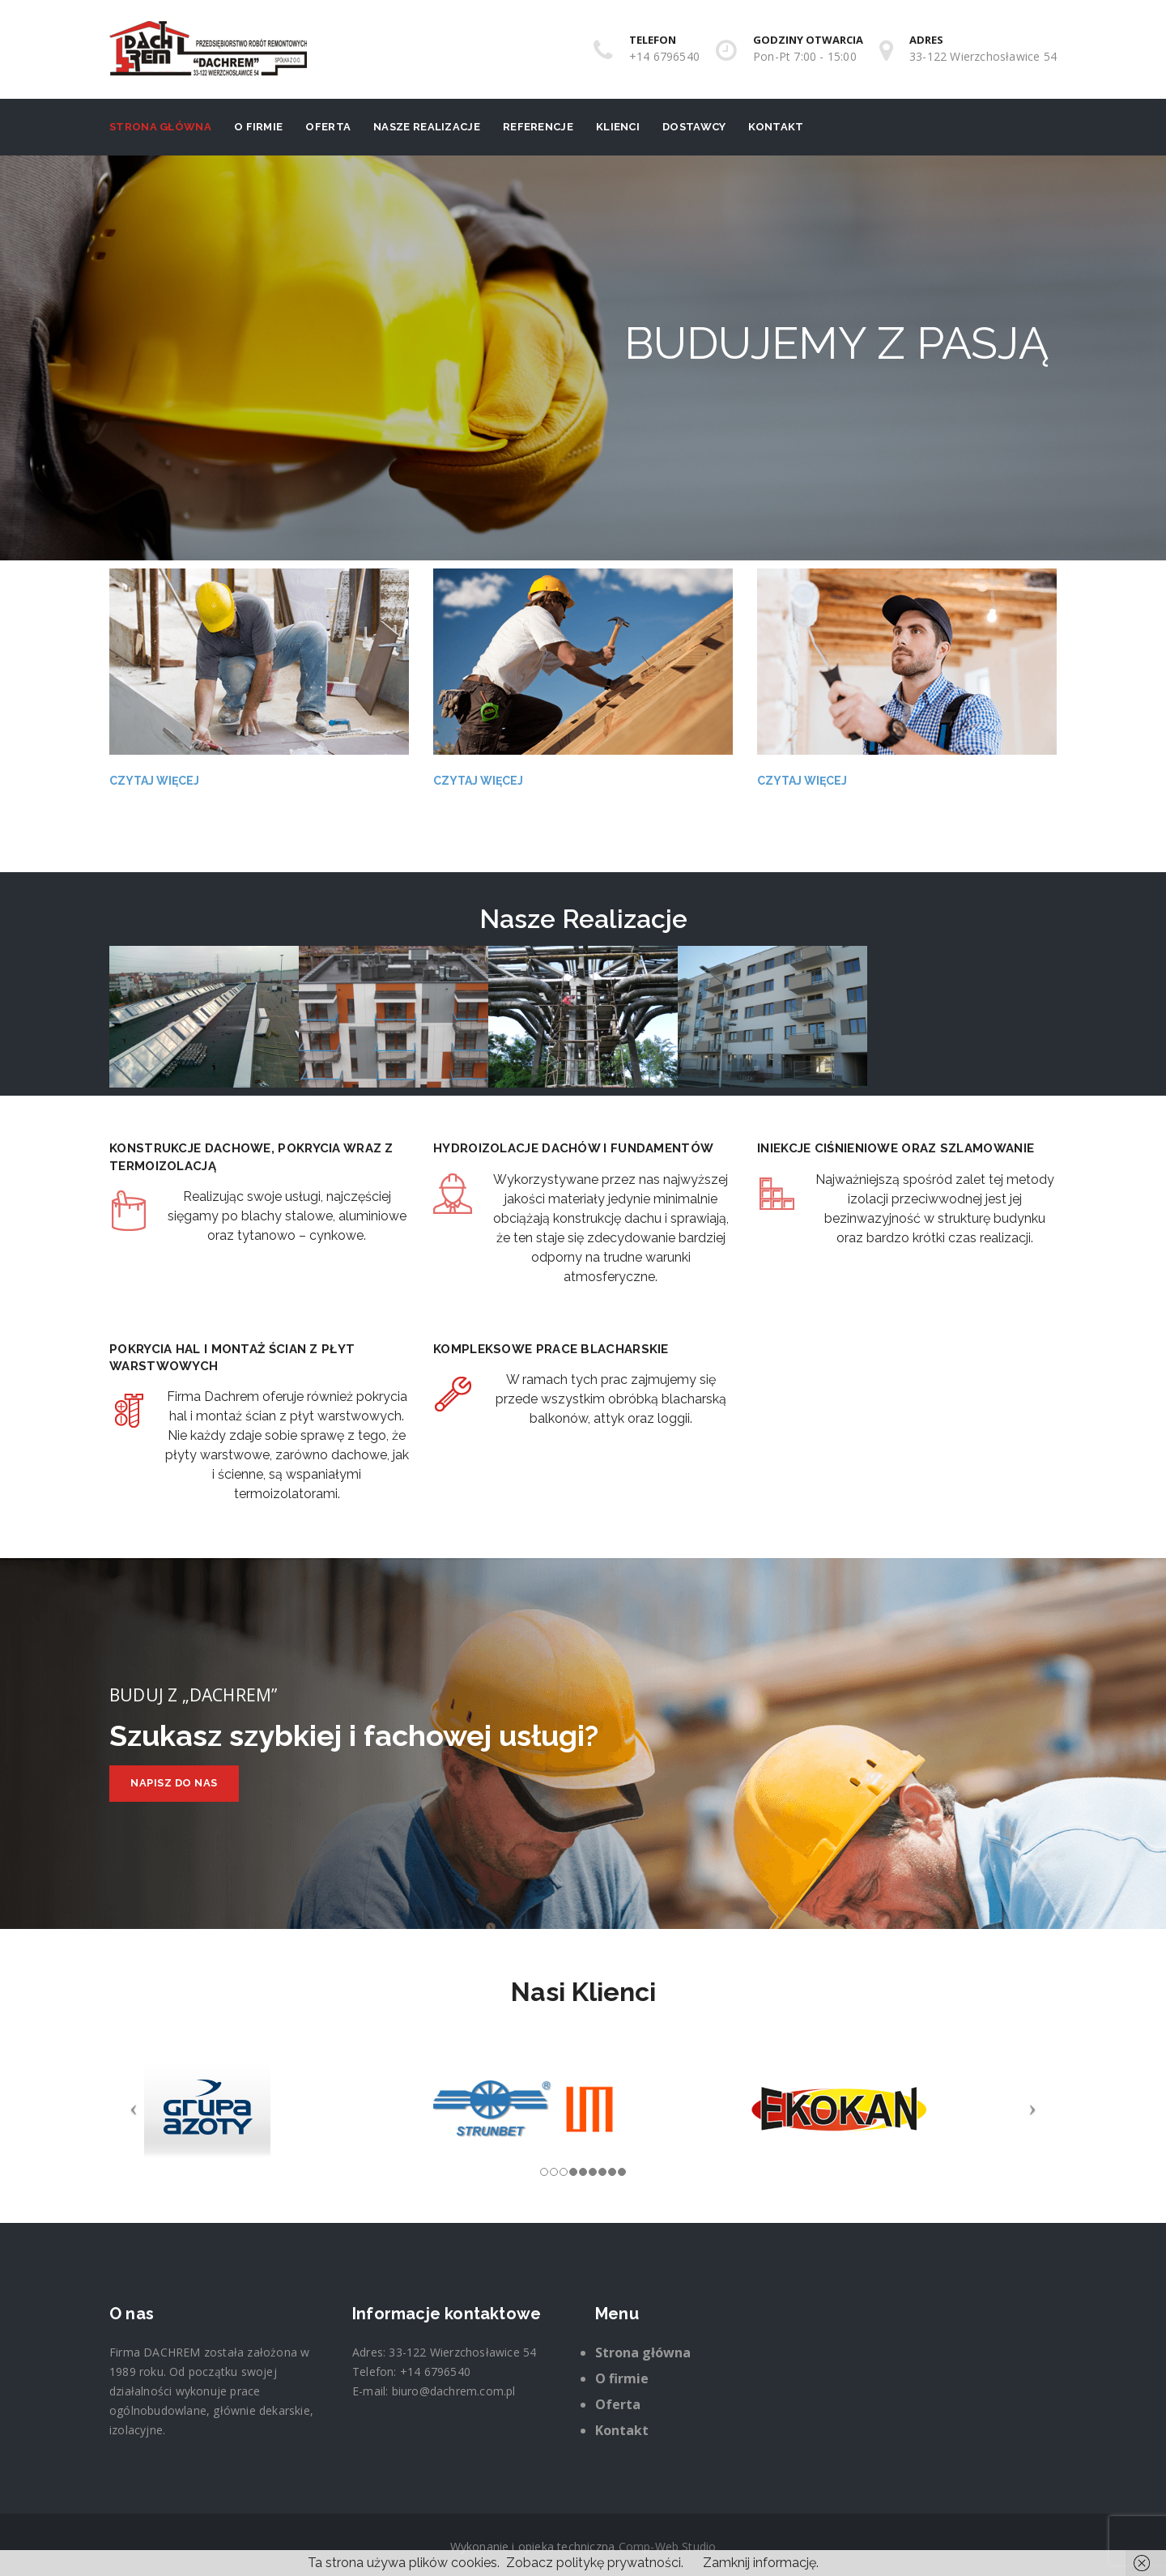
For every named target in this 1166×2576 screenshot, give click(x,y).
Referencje (538, 127)
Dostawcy (694, 127)
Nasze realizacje (426, 127)
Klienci (618, 127)
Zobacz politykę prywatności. (594, 2562)
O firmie (258, 127)
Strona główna (160, 127)
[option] (204, 1017)
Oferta (328, 127)
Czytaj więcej (154, 780)
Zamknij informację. (761, 2562)
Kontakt (775, 127)
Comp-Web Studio (668, 2546)
